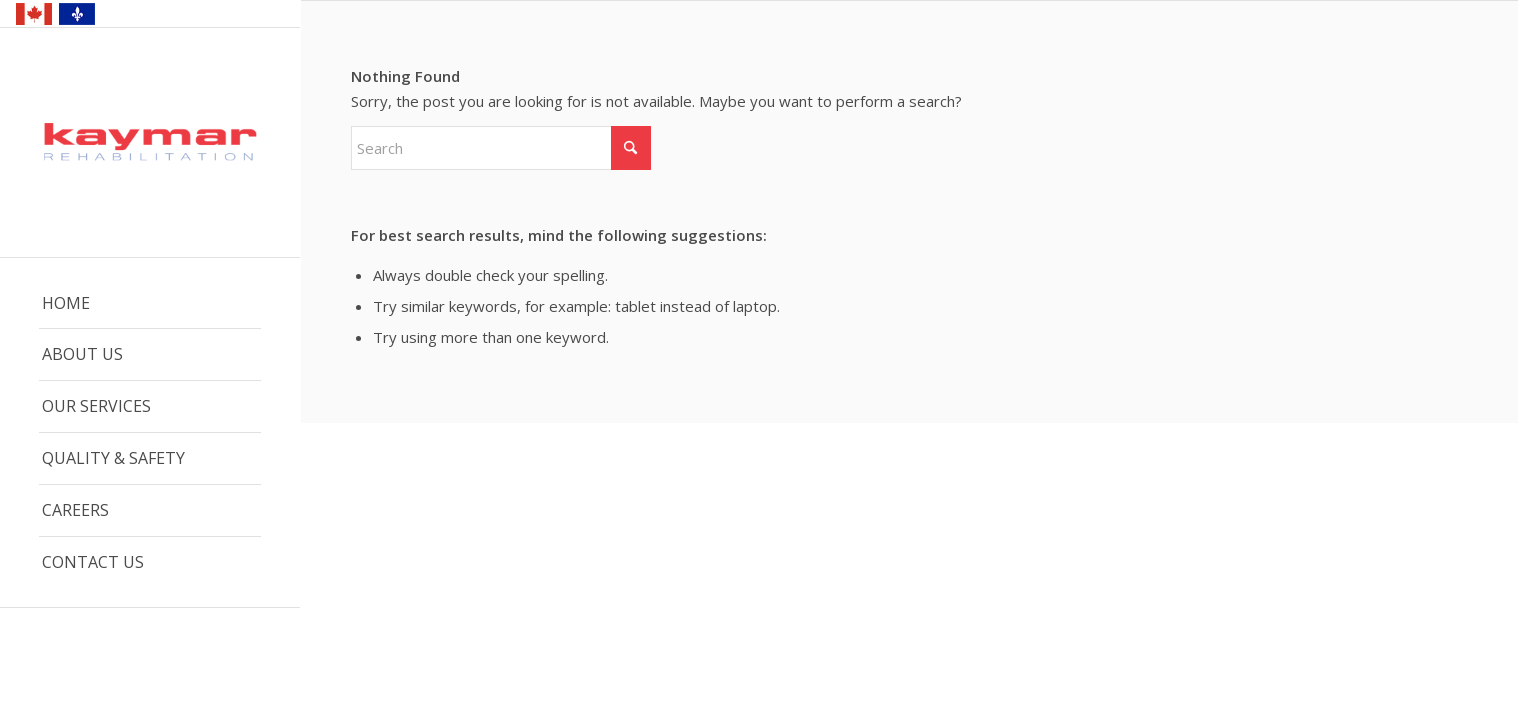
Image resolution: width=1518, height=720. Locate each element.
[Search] (501, 148)
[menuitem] (150, 304)
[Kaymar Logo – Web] (150, 143)
